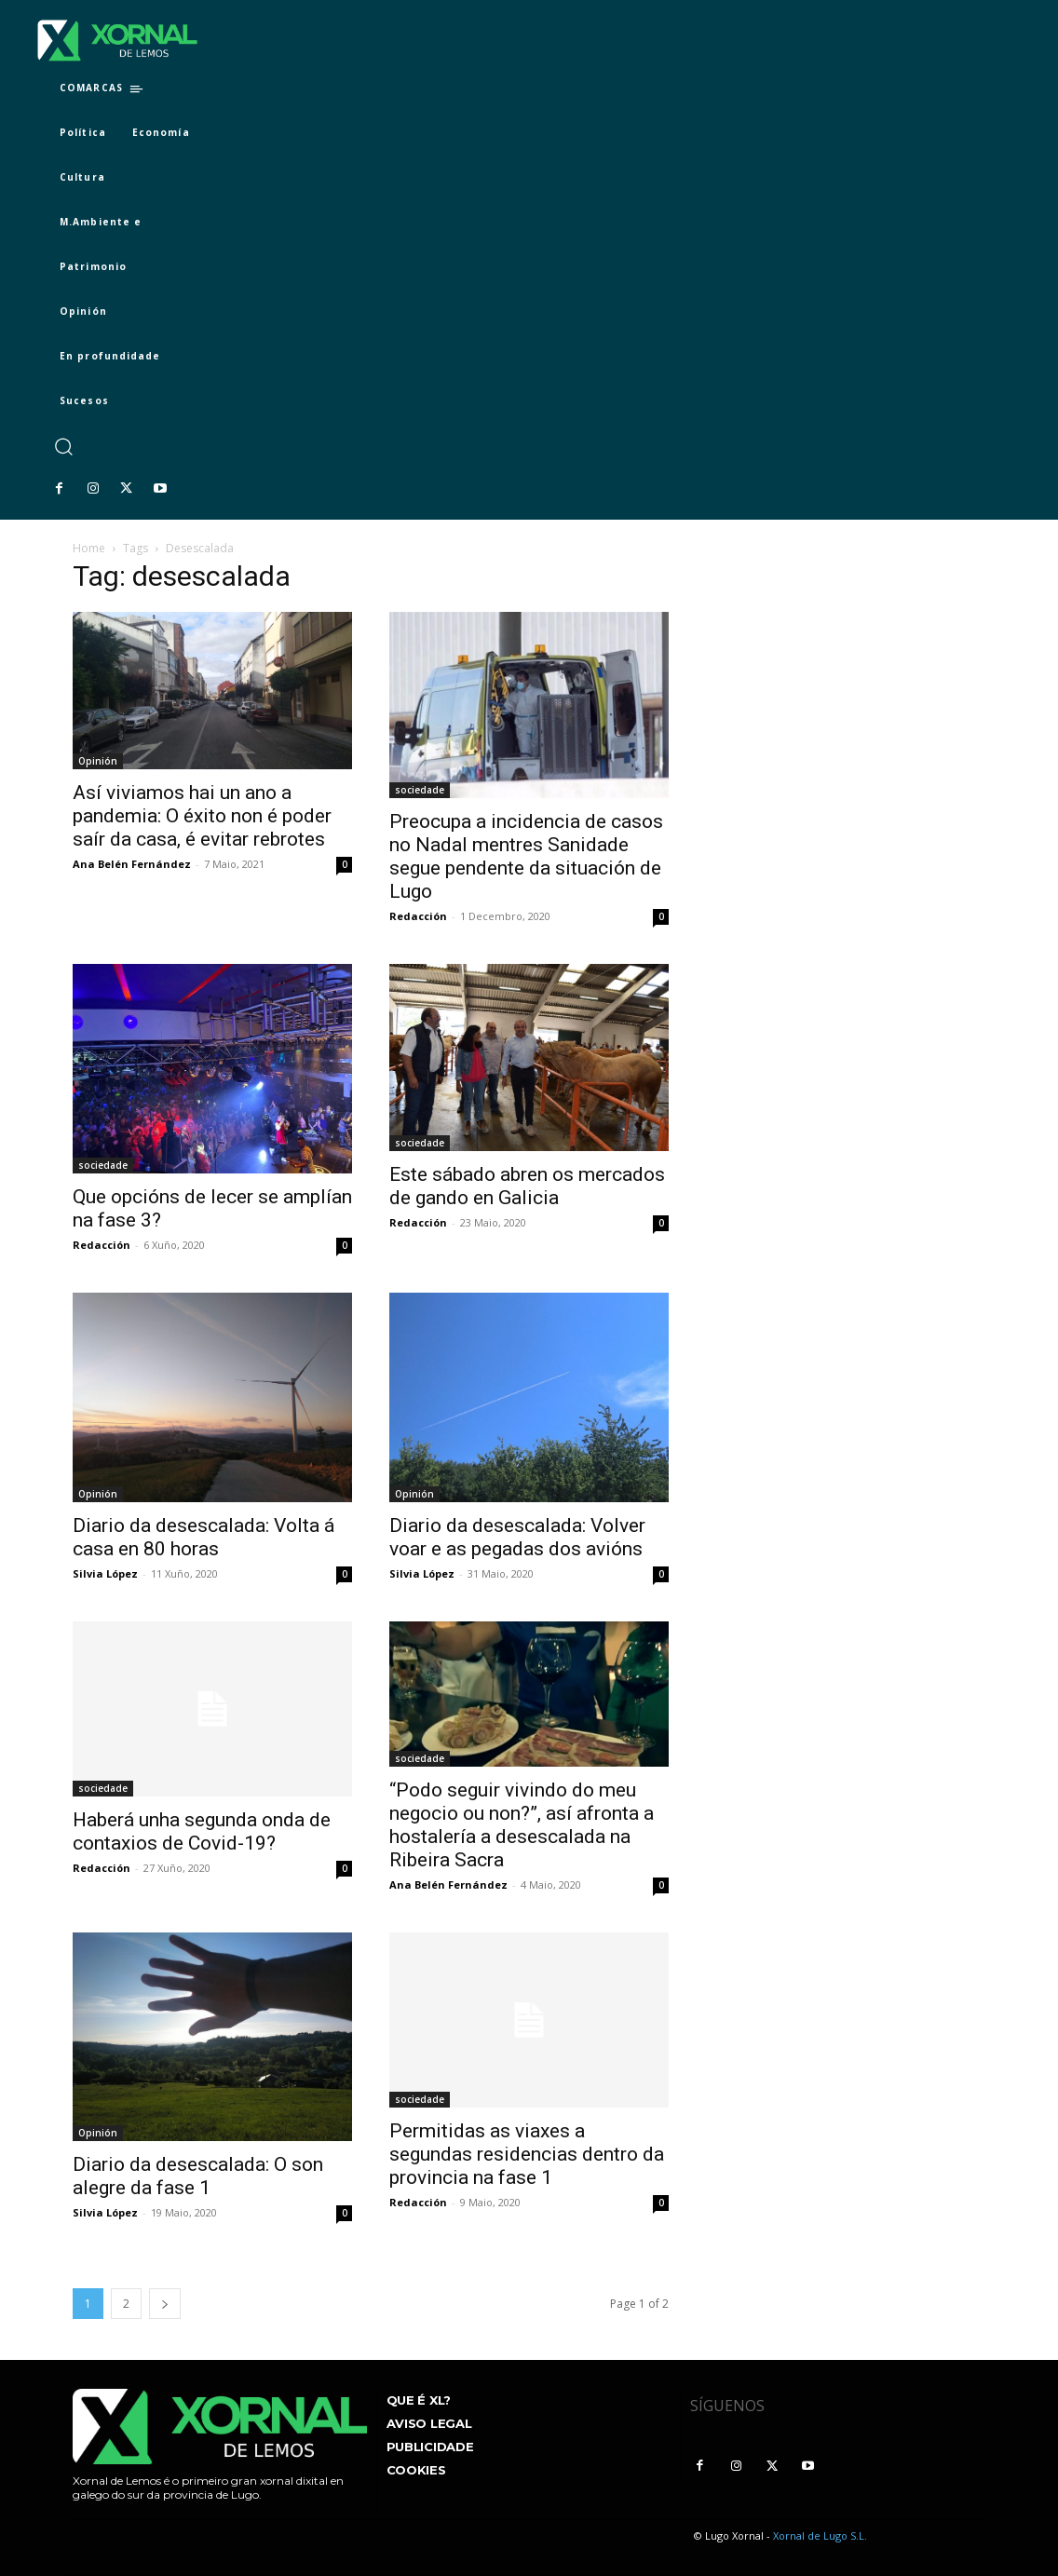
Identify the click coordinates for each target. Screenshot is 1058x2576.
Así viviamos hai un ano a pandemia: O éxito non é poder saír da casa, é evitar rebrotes (202, 815)
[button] (62, 446)
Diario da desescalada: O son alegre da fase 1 (198, 2176)
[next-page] (165, 2303)
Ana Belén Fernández (132, 864)
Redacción (418, 916)
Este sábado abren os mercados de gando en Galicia (527, 1186)
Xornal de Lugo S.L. (820, 2535)
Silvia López (105, 1573)
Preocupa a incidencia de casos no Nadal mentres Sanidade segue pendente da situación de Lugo (526, 856)
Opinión (97, 760)
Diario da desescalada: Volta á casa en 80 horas (203, 1537)
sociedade (419, 789)
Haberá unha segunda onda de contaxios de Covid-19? (202, 1831)
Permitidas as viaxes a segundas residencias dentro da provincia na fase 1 (526, 2154)
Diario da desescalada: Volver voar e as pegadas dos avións (517, 1537)
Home (89, 548)
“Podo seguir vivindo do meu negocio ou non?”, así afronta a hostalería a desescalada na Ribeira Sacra (521, 1825)
